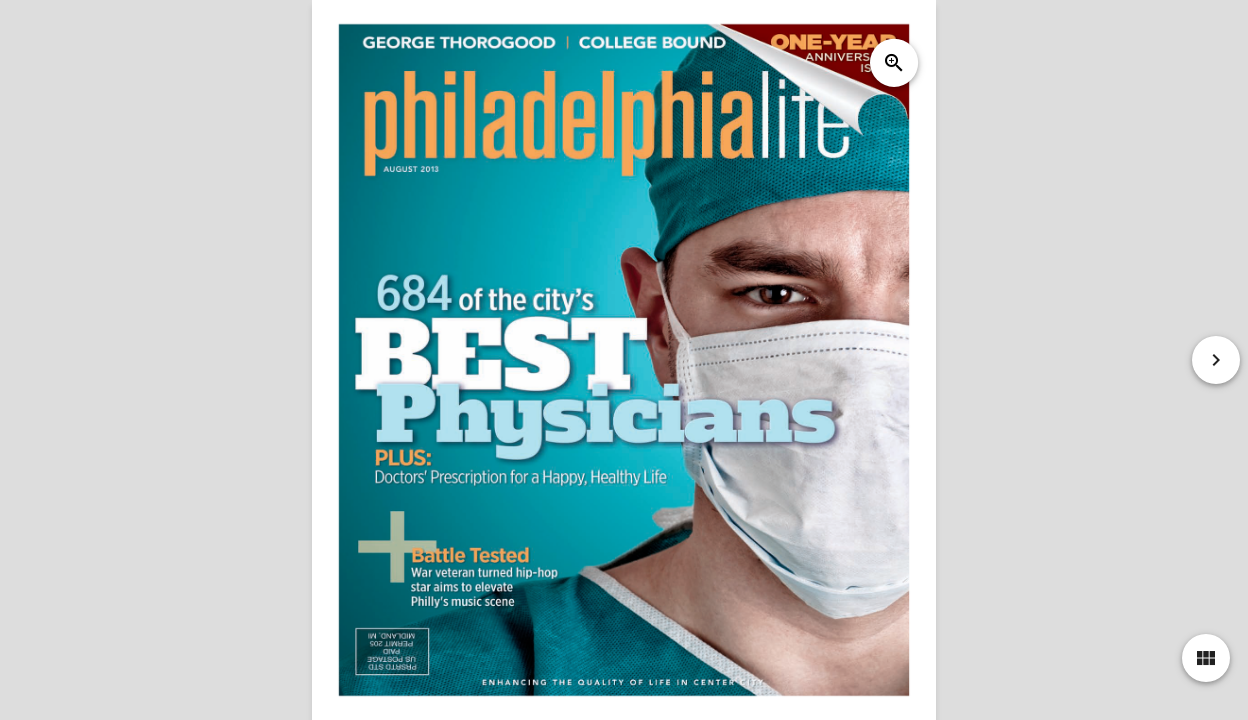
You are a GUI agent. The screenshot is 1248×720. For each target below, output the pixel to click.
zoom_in (894, 63)
